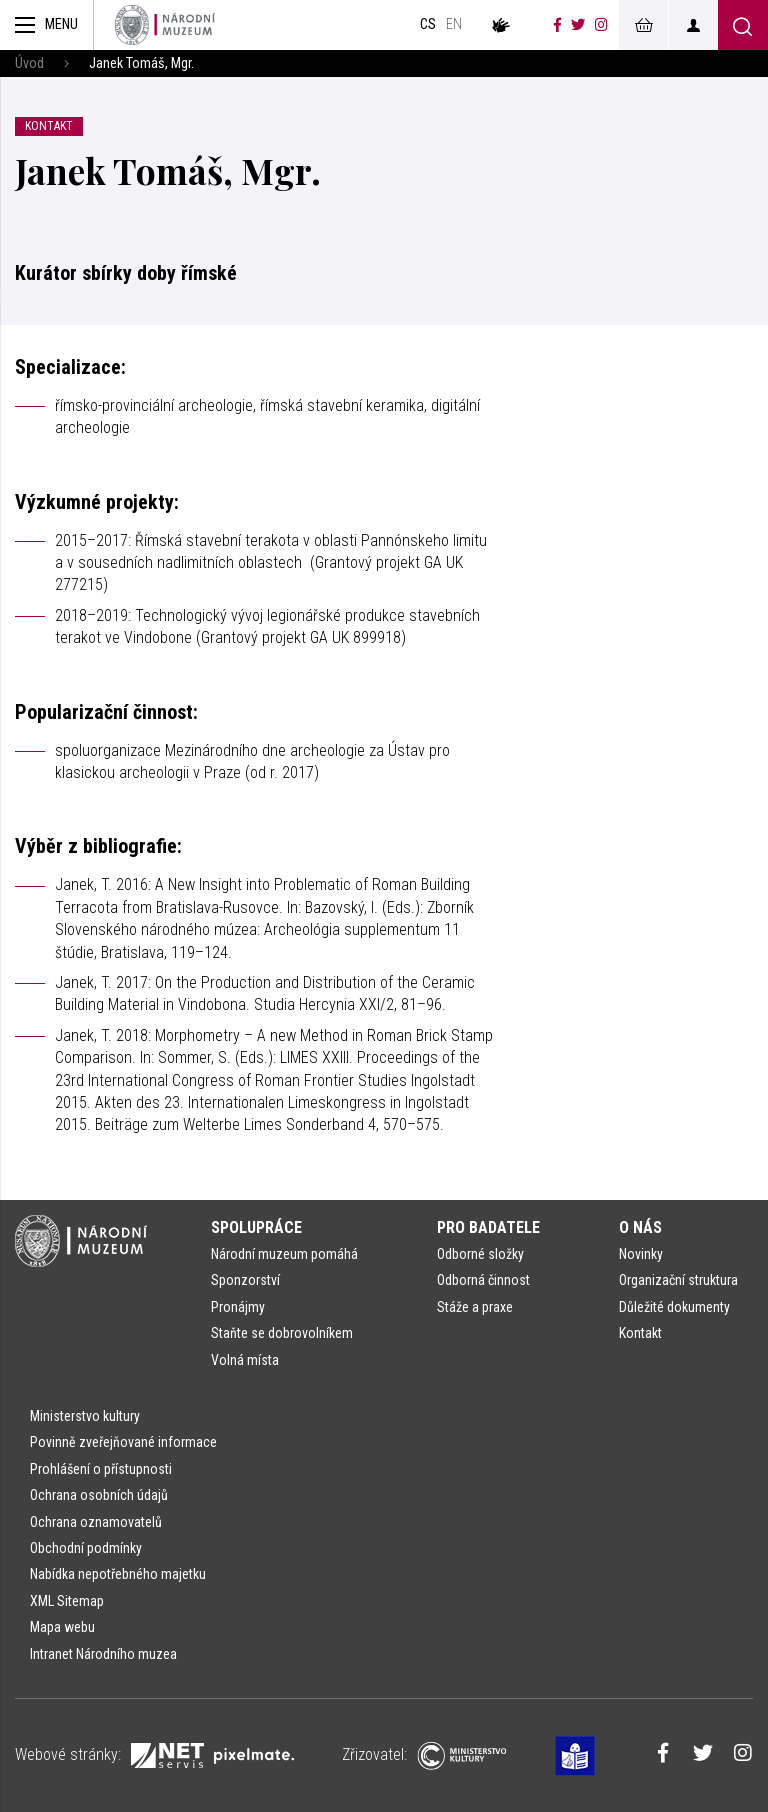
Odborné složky (480, 1254)
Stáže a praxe (475, 1307)
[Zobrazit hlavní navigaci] (47, 25)
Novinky (641, 1254)
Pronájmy (238, 1307)
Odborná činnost (483, 1280)
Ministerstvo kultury (85, 1416)
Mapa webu (62, 1627)
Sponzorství (245, 1280)
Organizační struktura (678, 1280)
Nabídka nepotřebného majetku (118, 1574)
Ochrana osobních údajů (99, 1495)
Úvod (29, 63)
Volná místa (245, 1360)
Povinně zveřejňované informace (123, 1442)
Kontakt (640, 1333)
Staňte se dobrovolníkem (282, 1333)
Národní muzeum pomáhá (284, 1254)
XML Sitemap (67, 1601)
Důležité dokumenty (674, 1307)
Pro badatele (488, 1227)
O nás (640, 1227)
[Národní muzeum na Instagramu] (601, 25)
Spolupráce (256, 1227)
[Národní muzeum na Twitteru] (578, 25)
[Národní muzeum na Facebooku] (557, 25)
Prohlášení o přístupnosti (101, 1469)
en (454, 24)
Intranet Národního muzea (103, 1654)
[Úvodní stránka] (165, 25)
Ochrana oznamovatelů (96, 1522)
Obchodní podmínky (86, 1548)
